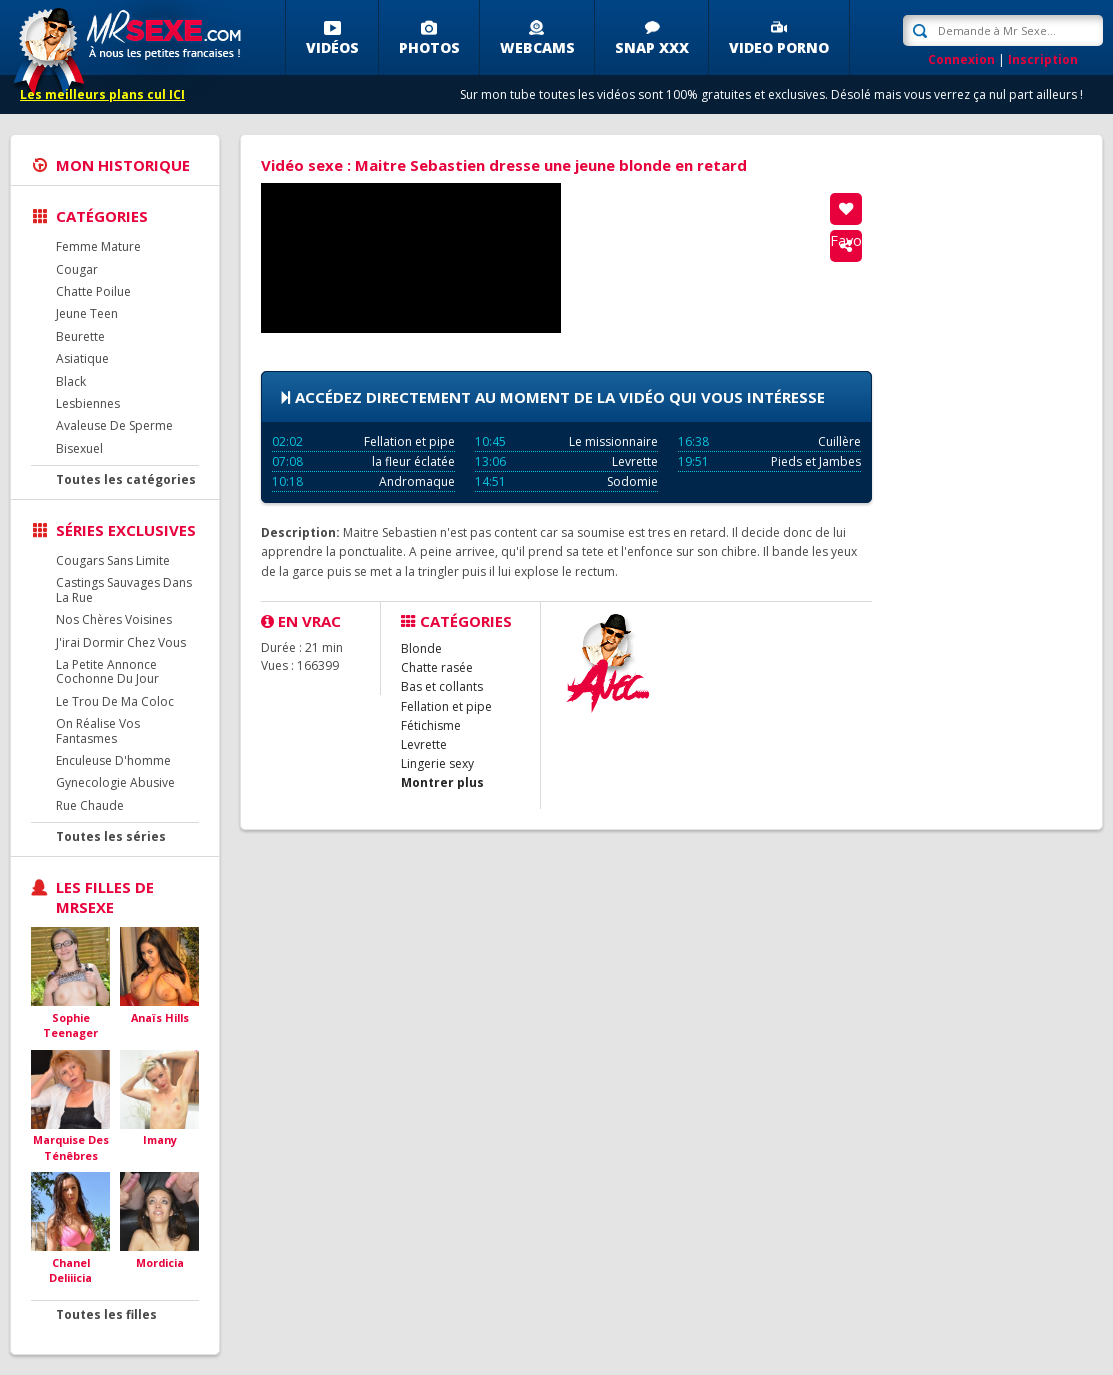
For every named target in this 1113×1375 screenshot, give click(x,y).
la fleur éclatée (363, 461)
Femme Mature (98, 246)
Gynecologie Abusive (115, 782)
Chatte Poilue (93, 291)
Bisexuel (79, 448)
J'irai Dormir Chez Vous (121, 642)
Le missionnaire (566, 441)
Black (71, 381)
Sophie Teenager (70, 1025)
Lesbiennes (88, 403)
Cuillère (769, 441)
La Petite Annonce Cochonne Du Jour (107, 671)
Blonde (421, 648)
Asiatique (82, 358)
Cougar (77, 269)
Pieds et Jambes (769, 461)
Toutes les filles (106, 1314)
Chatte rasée (437, 667)
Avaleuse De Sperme (114, 425)
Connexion (961, 59)
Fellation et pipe (363, 441)
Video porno (779, 47)
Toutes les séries (111, 836)
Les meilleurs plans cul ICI (102, 94)
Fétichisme (431, 725)
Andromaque (363, 481)
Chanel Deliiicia (70, 1270)
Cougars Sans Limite (113, 560)
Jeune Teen (87, 313)
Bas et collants (442, 686)
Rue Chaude (90, 805)
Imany (160, 1139)
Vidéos (332, 47)
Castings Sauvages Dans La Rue (124, 589)
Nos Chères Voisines (114, 619)
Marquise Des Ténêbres (71, 1147)
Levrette (566, 461)
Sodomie (566, 481)
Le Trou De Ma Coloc (115, 701)
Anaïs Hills (160, 1017)
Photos (429, 47)
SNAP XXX (652, 47)
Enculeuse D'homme (113, 760)
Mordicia (160, 1262)
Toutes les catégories (126, 479)
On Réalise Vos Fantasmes (98, 730)
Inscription (1043, 59)
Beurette (80, 336)
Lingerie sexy (437, 763)
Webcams (537, 47)
